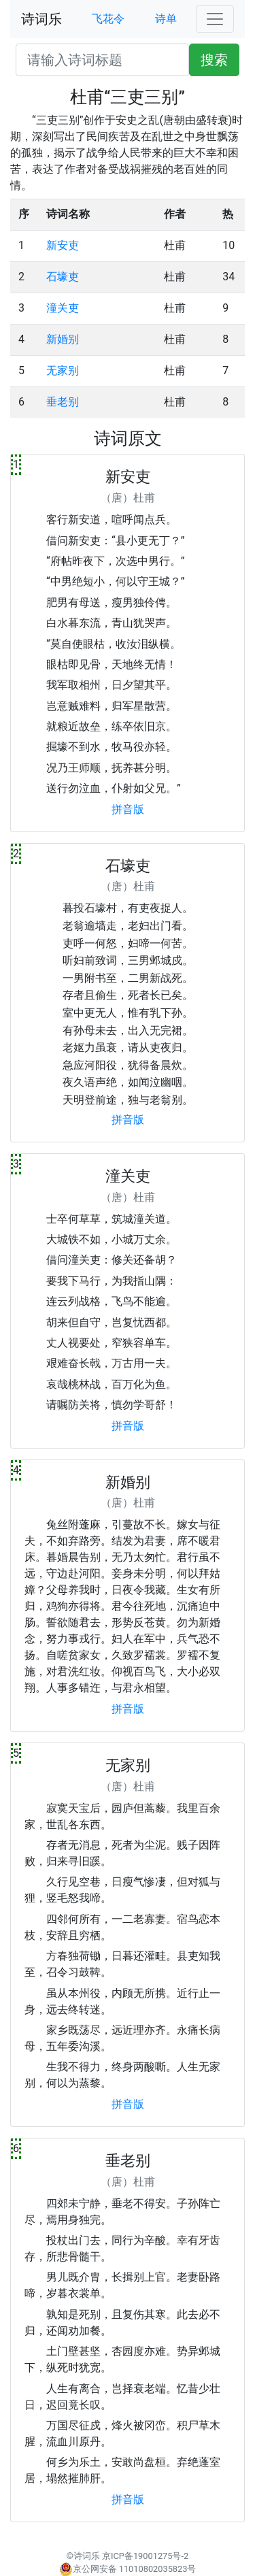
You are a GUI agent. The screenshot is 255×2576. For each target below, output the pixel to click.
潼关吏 (62, 307)
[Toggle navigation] (215, 19)
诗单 (166, 18)
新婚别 (62, 339)
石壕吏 (62, 276)
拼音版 (128, 809)
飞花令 (108, 18)
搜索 (214, 60)
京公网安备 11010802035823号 (128, 2569)
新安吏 (62, 245)
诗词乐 (41, 19)
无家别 (62, 370)
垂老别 (62, 401)
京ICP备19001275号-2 (145, 2556)
